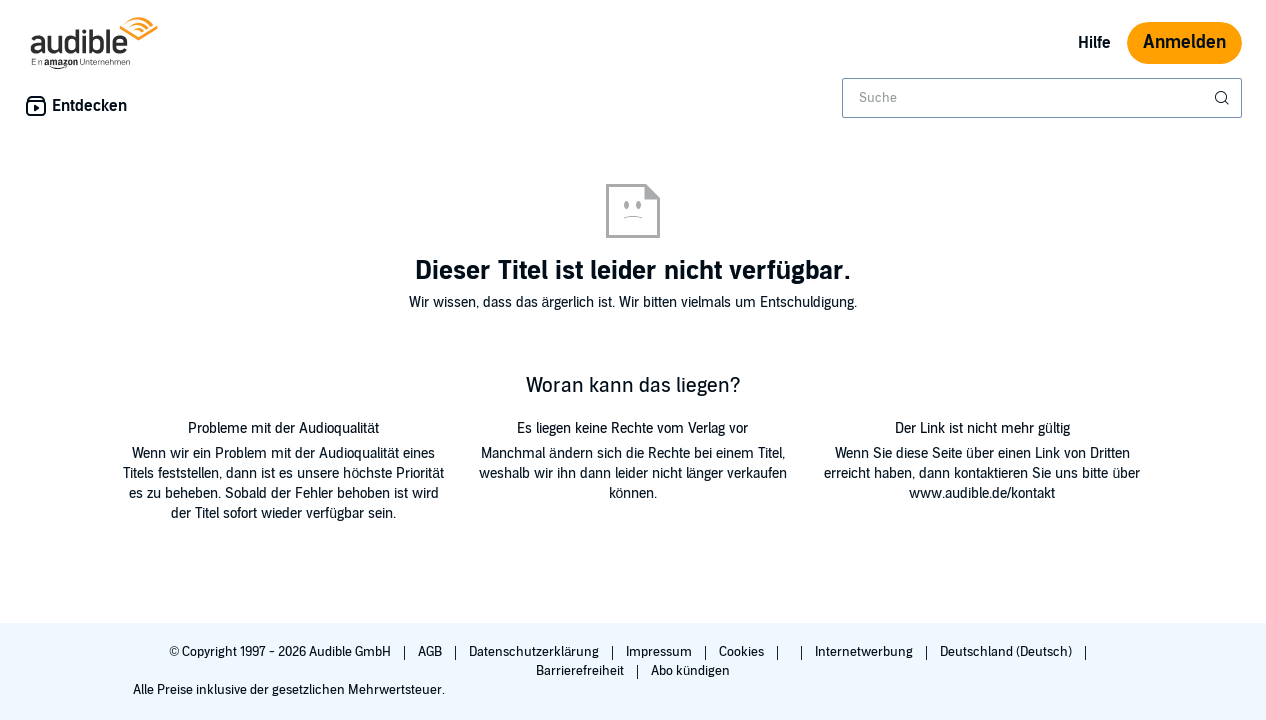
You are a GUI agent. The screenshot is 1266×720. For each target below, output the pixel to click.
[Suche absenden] (1224, 98)
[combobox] (1042, 98)
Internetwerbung (865, 652)
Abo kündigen (690, 671)
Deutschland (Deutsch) (1007, 652)
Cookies (743, 652)
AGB (431, 652)
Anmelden (1184, 42)
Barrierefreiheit (581, 671)
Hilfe (1094, 43)
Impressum (660, 652)
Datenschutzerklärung (535, 652)
